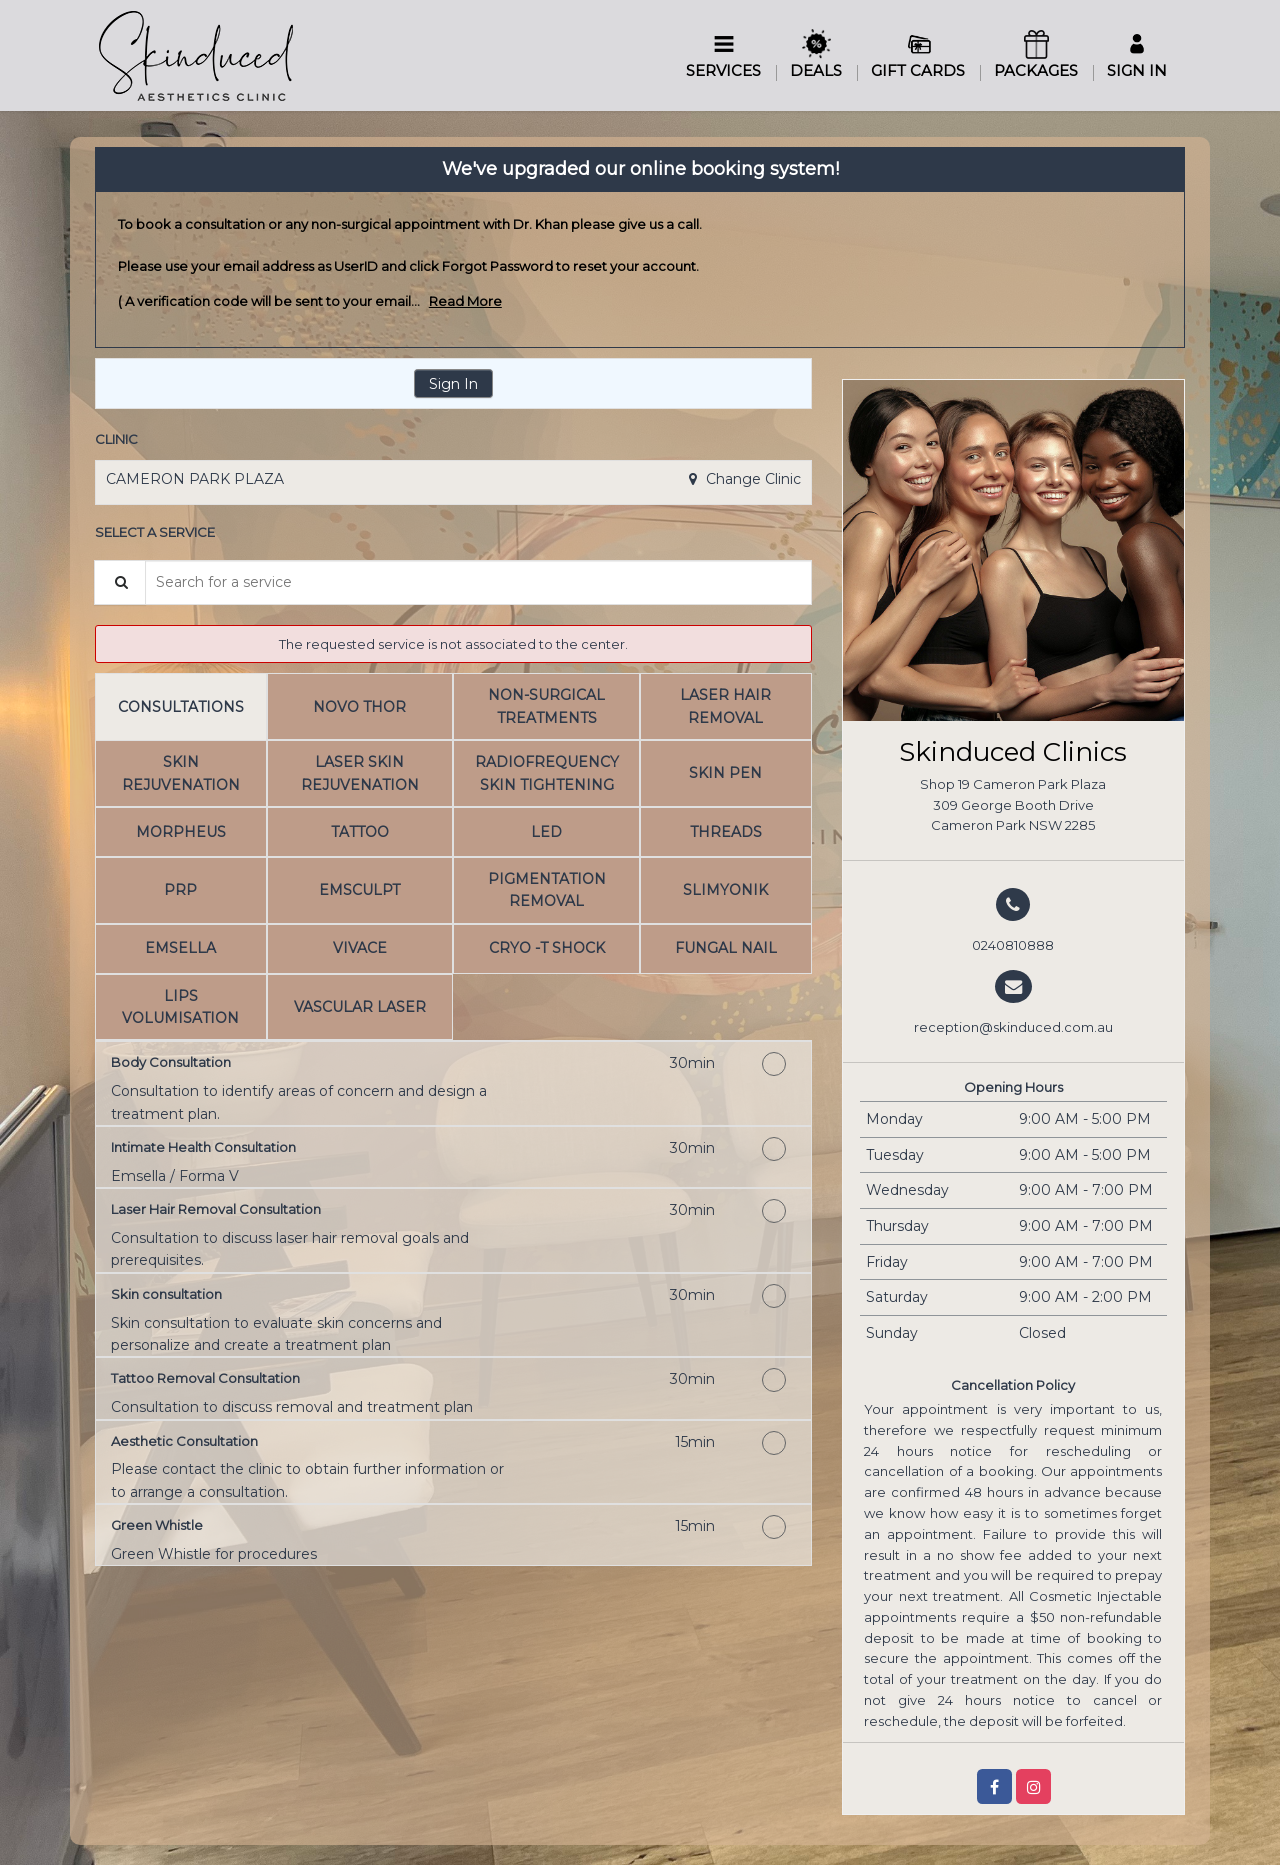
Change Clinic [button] (751, 479)
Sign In (453, 384)
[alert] (640, 248)
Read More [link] (465, 301)
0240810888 (1013, 945)
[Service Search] (120, 582)
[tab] (181, 706)
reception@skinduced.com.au (1013, 1027)
